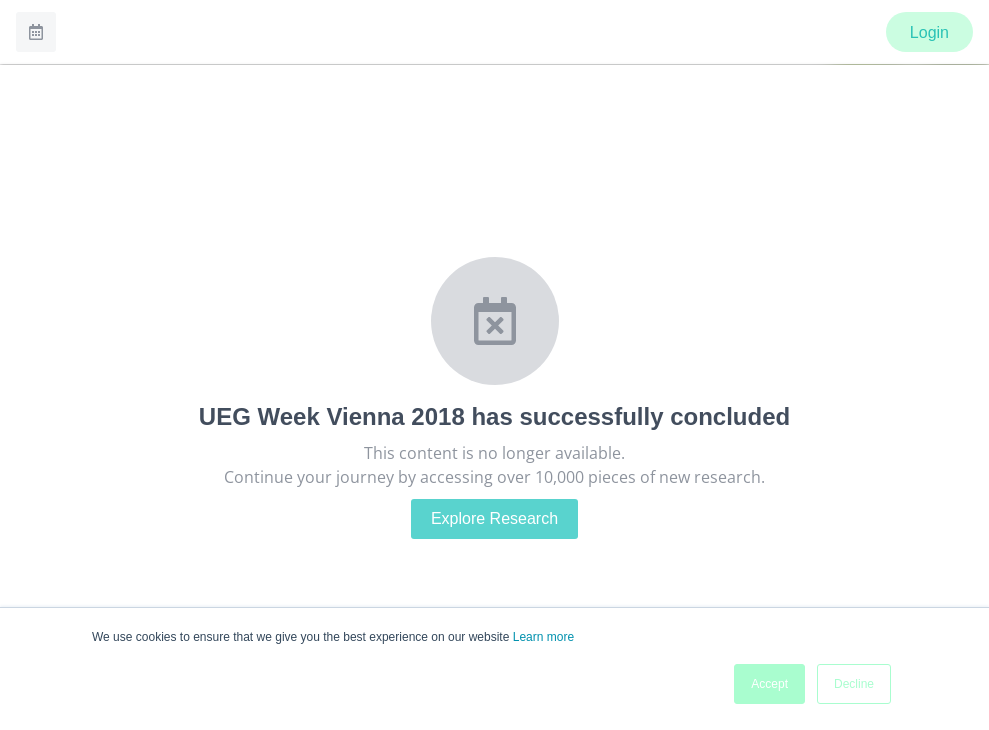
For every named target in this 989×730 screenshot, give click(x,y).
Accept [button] (769, 684)
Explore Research (494, 518)
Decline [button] (854, 684)
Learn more (543, 637)
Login (929, 32)
